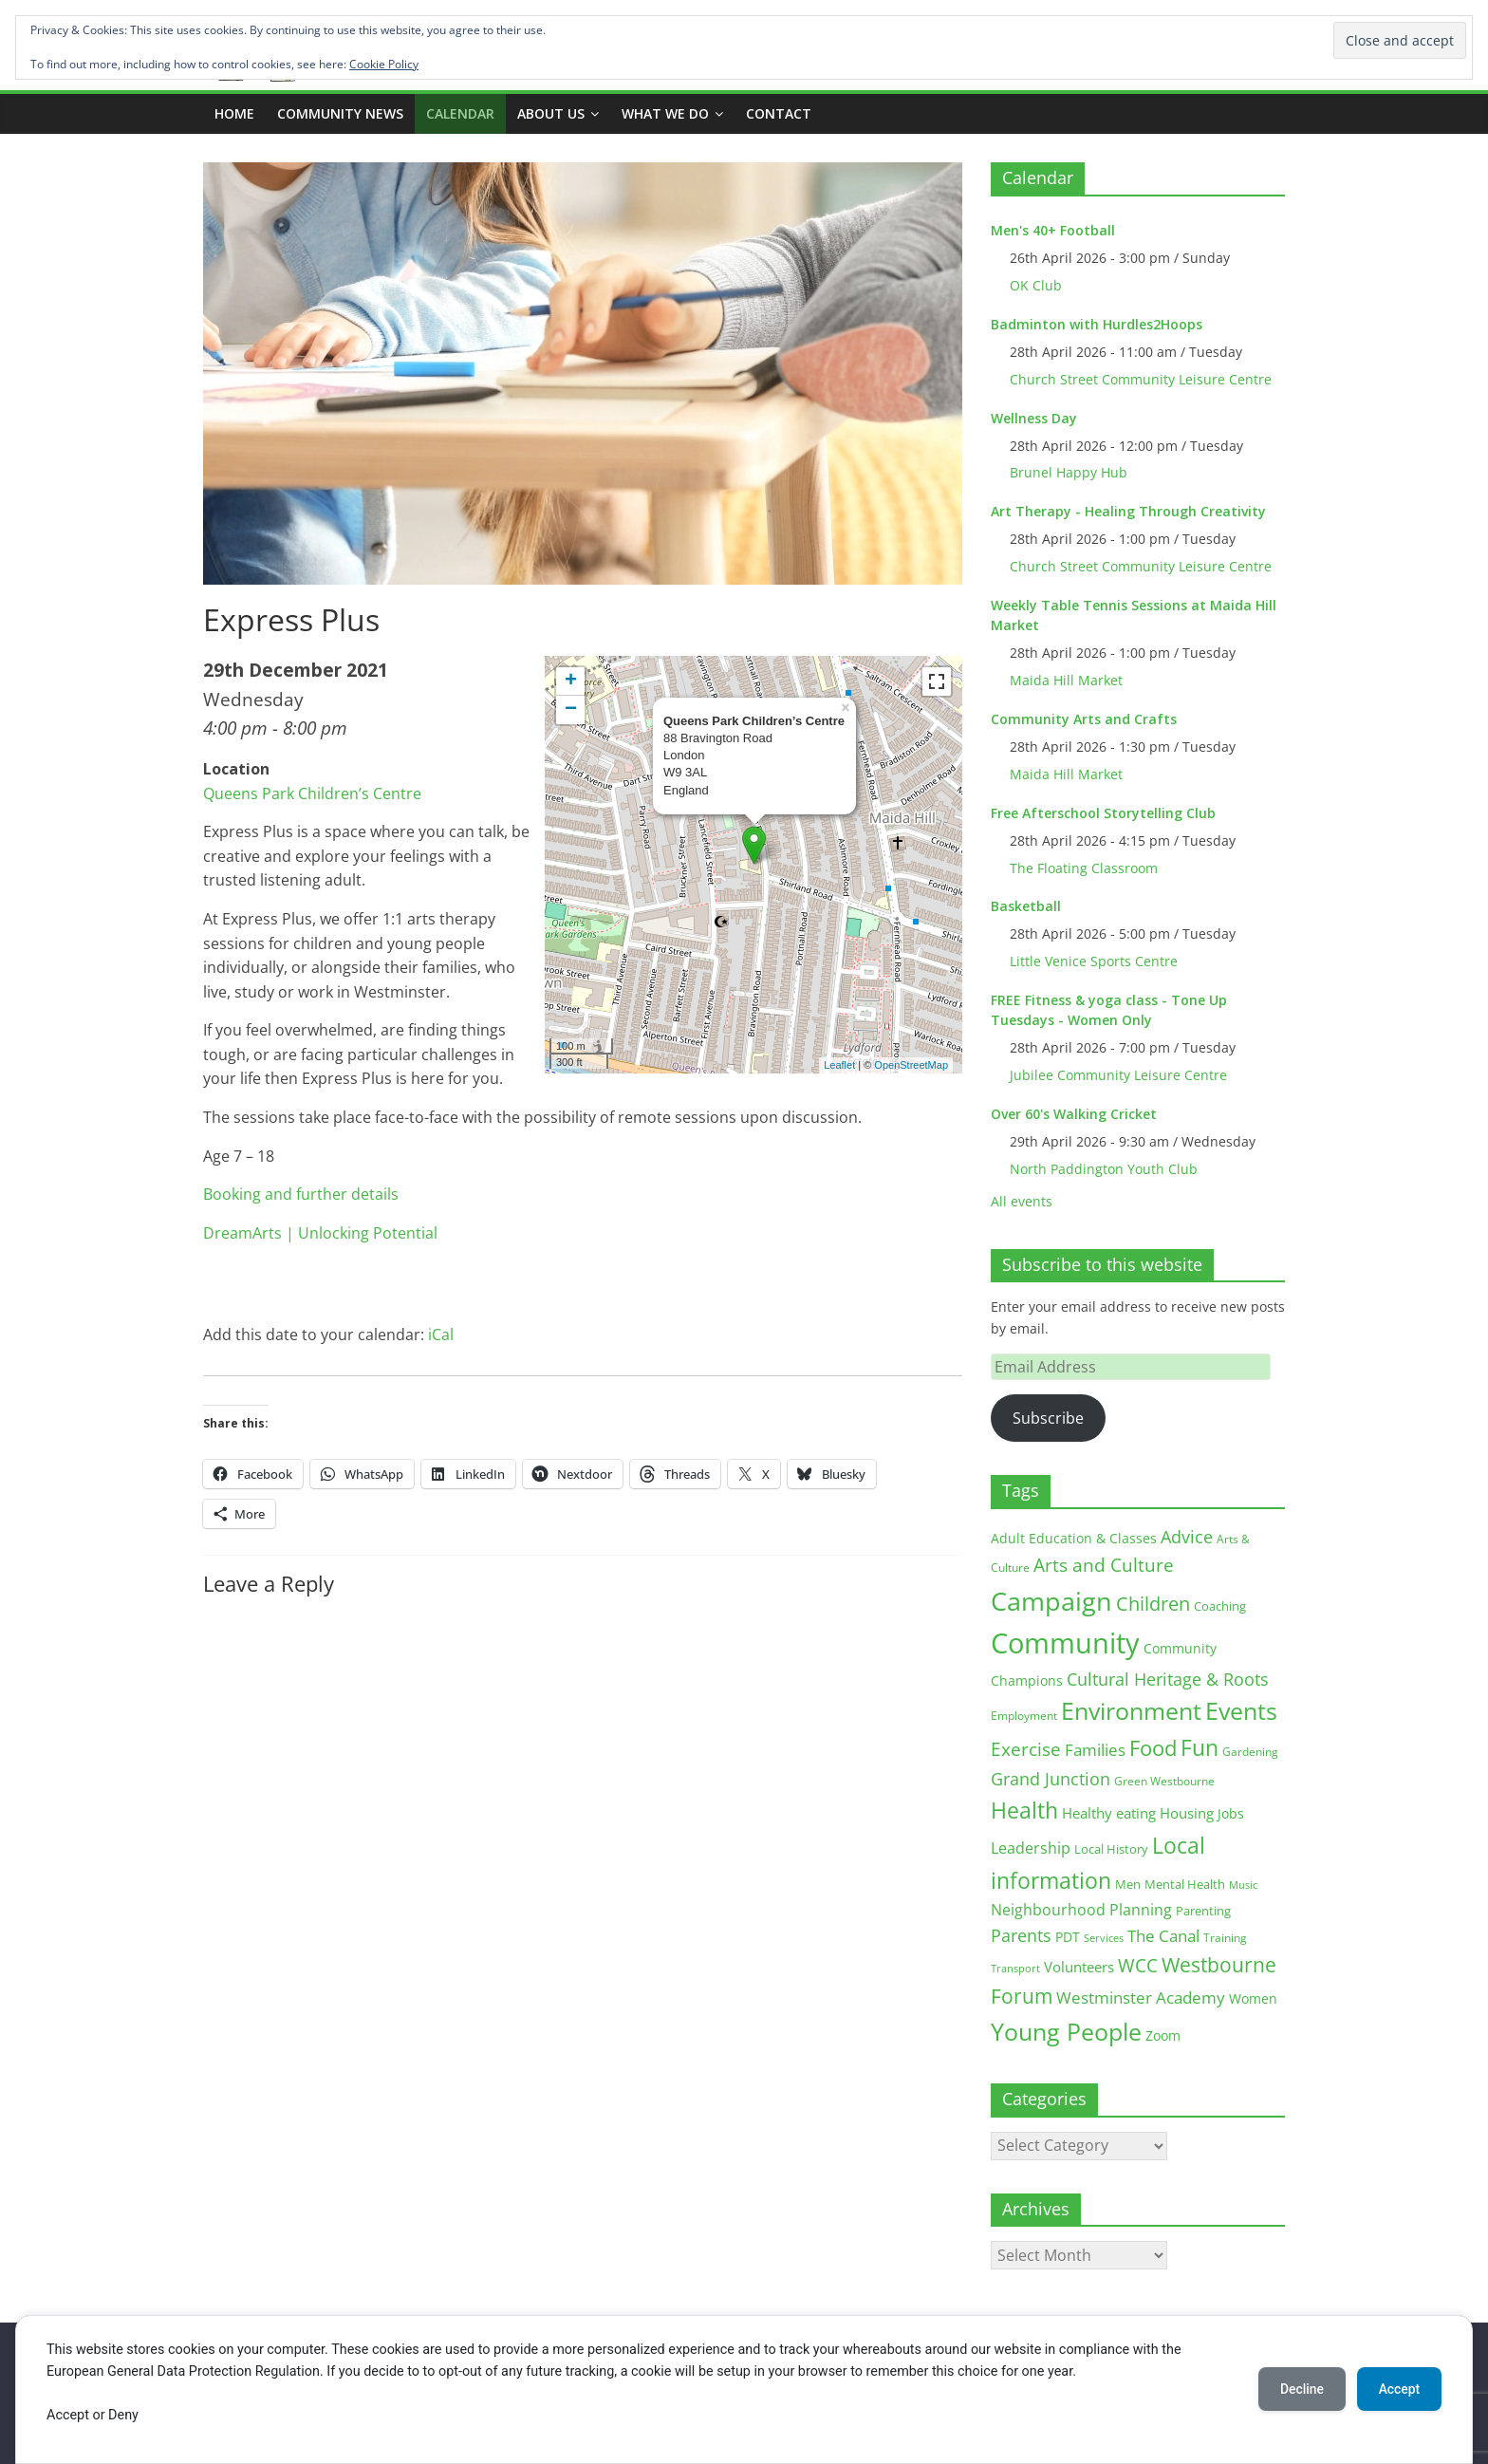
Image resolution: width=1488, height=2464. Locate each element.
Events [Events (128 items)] (1241, 1711)
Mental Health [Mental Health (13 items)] (1184, 1884)
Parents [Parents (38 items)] (1021, 1935)
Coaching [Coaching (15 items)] (1220, 1606)
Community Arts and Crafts (1084, 719)
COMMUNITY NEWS (340, 113)
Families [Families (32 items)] (1095, 1750)
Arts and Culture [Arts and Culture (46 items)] (1103, 1565)
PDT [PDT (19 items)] (1067, 1937)
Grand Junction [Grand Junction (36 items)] (1050, 1778)
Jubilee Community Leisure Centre (1118, 1075)
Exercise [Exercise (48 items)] (1026, 1749)
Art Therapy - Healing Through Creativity (1128, 511)
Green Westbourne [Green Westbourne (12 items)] (1164, 1781)
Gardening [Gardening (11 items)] (1250, 1752)
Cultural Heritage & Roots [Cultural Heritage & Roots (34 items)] (1168, 1679)
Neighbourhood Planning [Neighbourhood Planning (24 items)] (1081, 1909)
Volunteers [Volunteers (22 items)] (1079, 1966)
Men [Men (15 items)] (1128, 1884)
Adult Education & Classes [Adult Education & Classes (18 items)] (1074, 1538)
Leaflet (839, 1065)
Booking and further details (301, 1194)
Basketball (1026, 906)
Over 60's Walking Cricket (1074, 1114)
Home (234, 113)
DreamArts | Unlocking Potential (320, 1233)
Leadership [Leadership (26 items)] (1030, 1848)
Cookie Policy (383, 64)
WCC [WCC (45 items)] (1138, 1965)
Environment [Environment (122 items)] (1131, 1711)
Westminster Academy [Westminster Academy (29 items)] (1140, 1997)
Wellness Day (1034, 418)
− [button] (571, 710)
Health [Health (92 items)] (1024, 1810)
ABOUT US (551, 113)
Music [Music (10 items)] (1243, 1884)
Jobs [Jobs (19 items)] (1231, 1813)
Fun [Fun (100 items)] (1199, 1747)
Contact (778, 113)
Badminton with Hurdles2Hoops (1096, 324)
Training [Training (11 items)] (1225, 1938)
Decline (1298, 2389)
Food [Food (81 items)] (1153, 1748)
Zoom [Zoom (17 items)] (1163, 2035)
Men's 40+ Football (1053, 230)
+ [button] (571, 681)
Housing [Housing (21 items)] (1187, 1812)
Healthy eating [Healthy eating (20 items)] (1109, 1812)
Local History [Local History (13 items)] (1111, 1849)
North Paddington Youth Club (1104, 1169)
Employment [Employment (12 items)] (1024, 1716)
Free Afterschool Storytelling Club (1103, 813)
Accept (1398, 2389)
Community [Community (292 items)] (1065, 1643)
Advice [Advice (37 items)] (1187, 1536)
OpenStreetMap (911, 1065)
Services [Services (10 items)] (1104, 1938)
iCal (441, 1334)
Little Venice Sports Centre (1094, 961)
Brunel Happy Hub (1068, 472)
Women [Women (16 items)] (1253, 1998)
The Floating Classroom (1084, 868)
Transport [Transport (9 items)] (1015, 1968)
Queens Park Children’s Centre (312, 793)
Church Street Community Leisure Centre (1141, 379)
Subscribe (1048, 1418)
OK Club (1036, 285)
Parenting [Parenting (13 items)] (1203, 1911)
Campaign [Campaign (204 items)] (1051, 1600)
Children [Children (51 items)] (1153, 1603)
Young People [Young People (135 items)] (1066, 2031)
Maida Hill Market (1066, 680)
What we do (665, 113)
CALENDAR (460, 113)
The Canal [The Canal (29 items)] (1163, 1936)
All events (1021, 1201)
